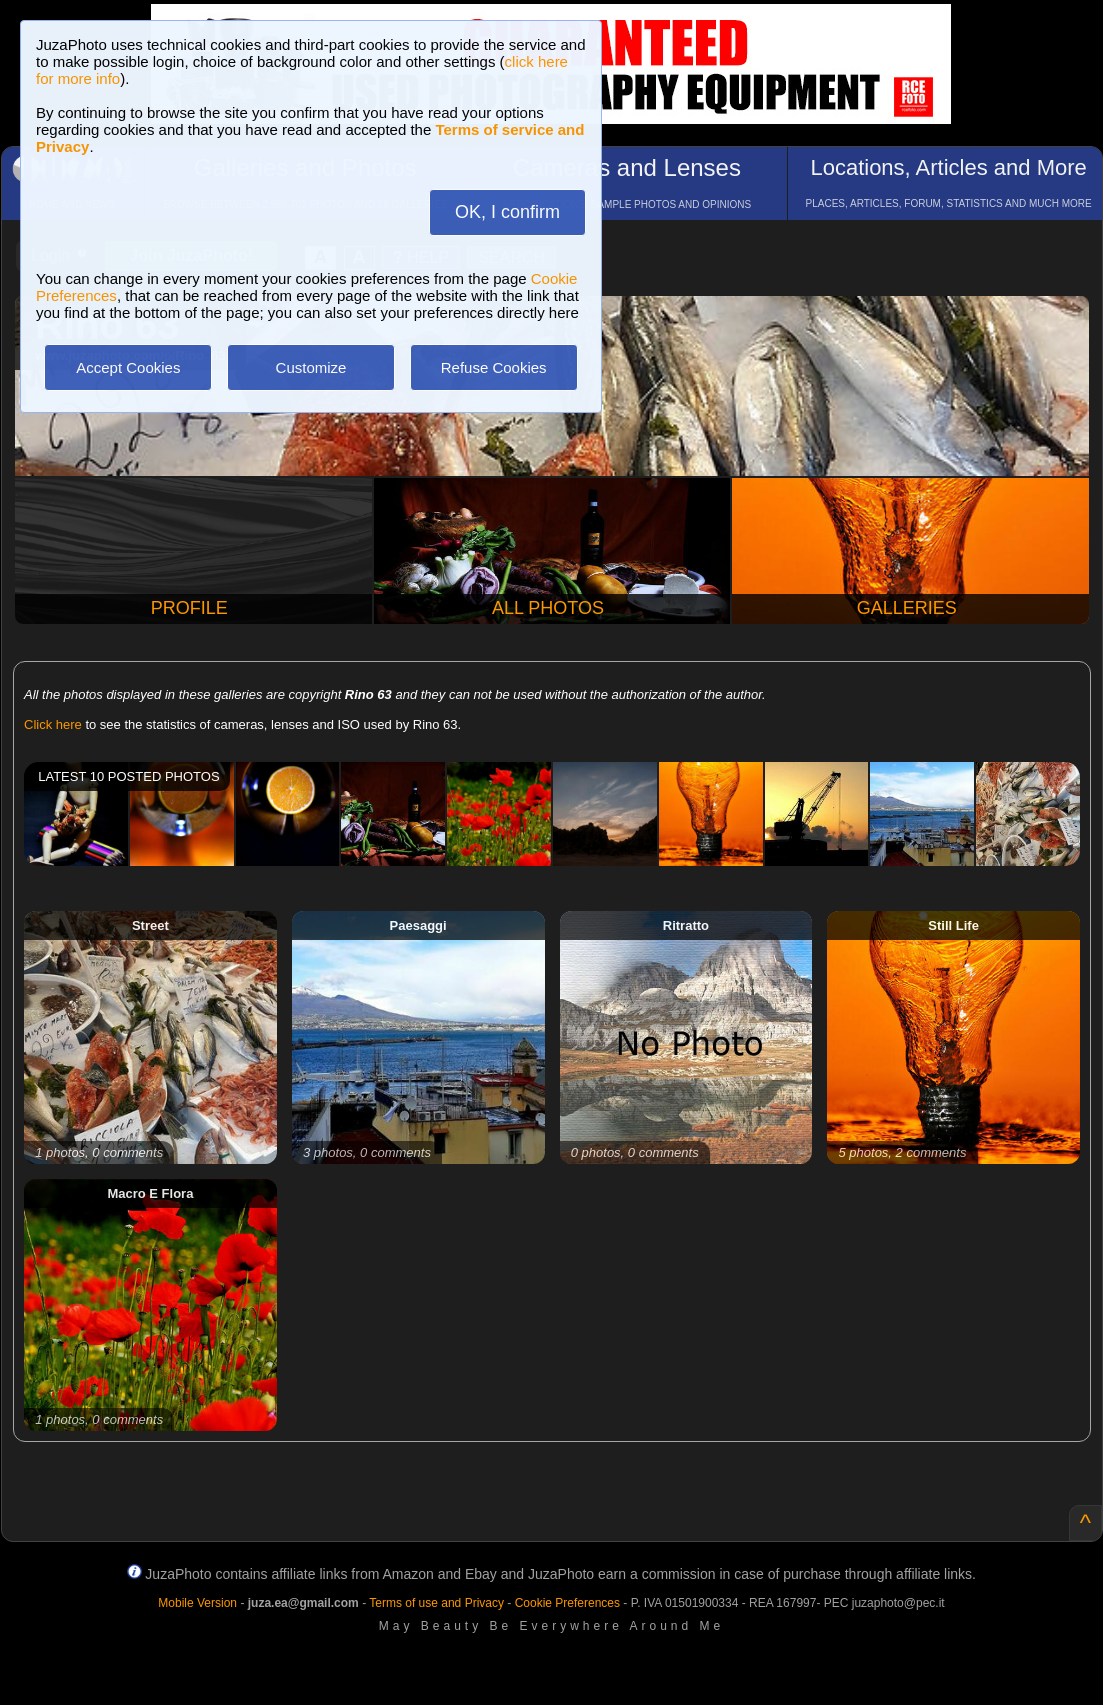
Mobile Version (197, 1603)
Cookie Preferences (567, 1603)
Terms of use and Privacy (436, 1603)
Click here (53, 724)
